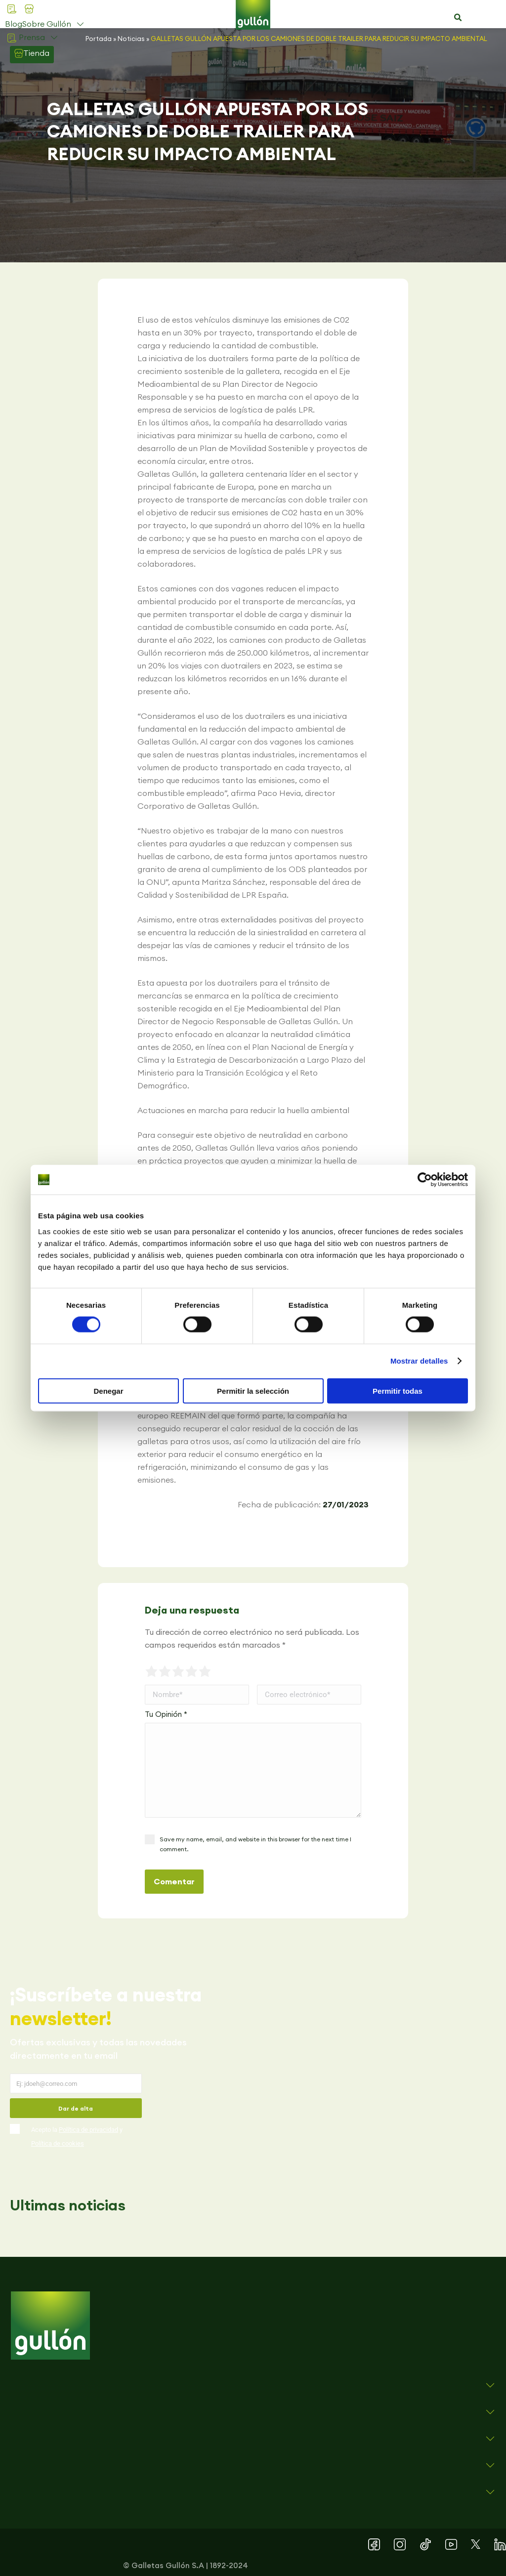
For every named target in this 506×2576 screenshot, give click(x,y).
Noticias (131, 38)
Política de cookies (57, 2143)
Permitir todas (397, 1390)
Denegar (108, 1390)
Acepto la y (77, 2136)
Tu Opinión (166, 1714)
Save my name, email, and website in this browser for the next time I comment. (255, 1844)
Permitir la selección (253, 1390)
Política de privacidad (88, 2129)
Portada (98, 38)
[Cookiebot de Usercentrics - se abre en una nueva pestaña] (424, 1179)
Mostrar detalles (419, 1361)
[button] (457, 18)
